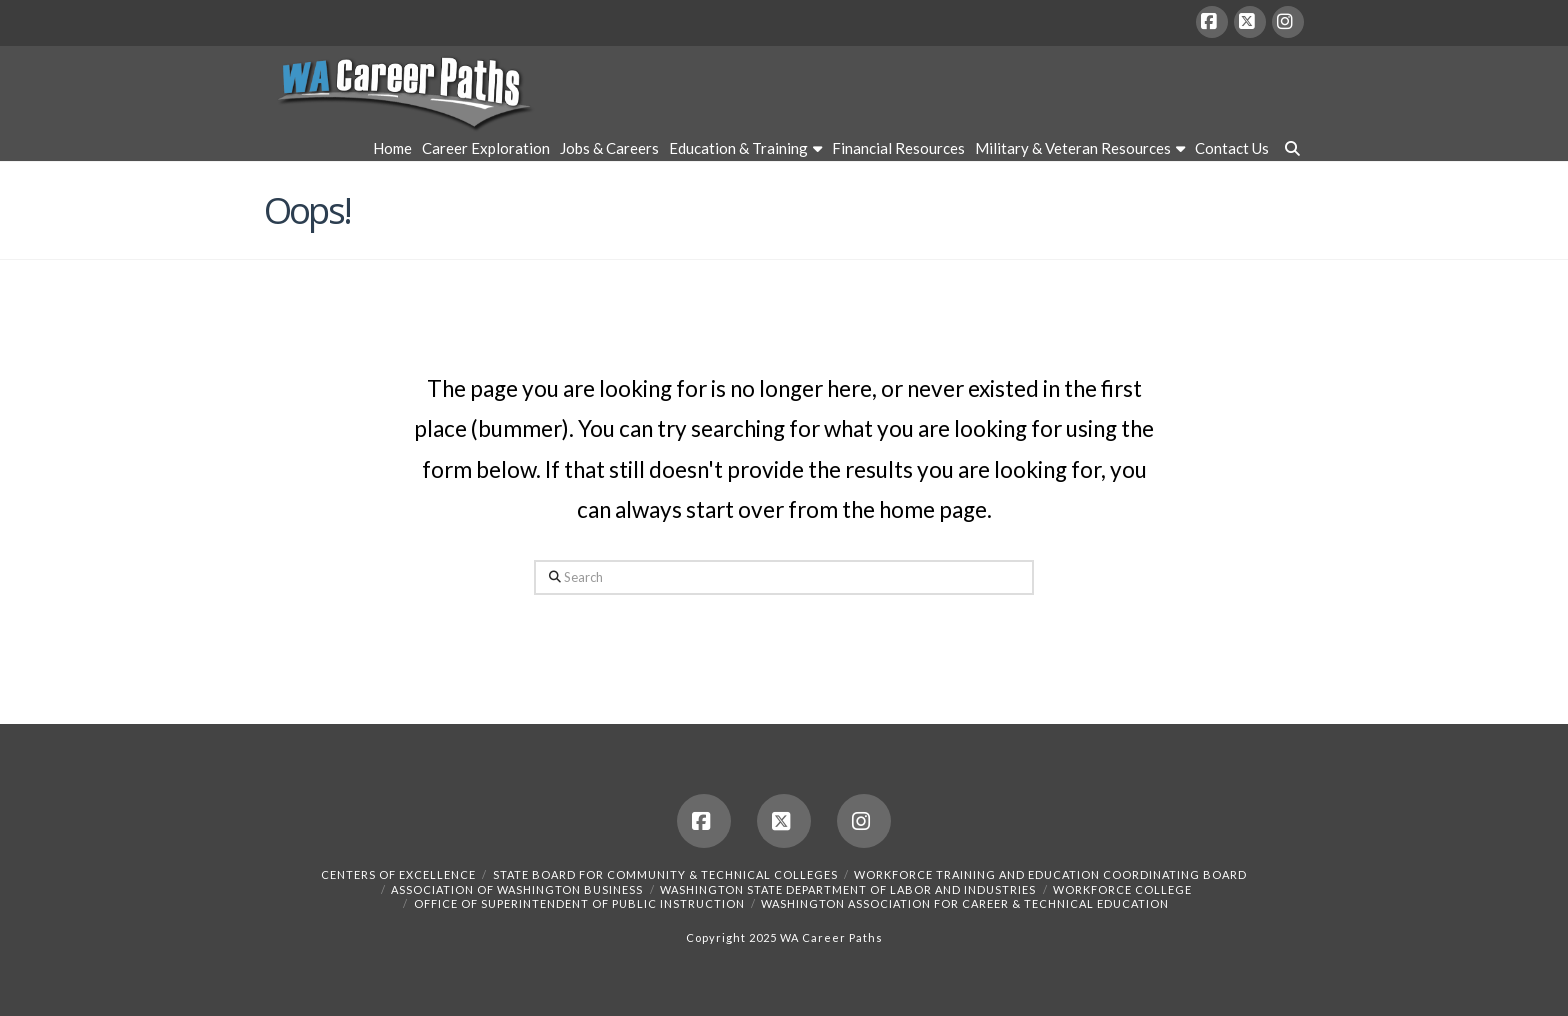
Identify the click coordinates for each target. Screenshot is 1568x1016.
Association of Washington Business (517, 889)
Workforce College (1122, 889)
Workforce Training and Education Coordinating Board (1050, 874)
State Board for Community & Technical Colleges (665, 874)
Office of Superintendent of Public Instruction (579, 903)
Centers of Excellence (398, 874)
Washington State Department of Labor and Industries (848, 889)
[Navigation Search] (1289, 151)
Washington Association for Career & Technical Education (965, 903)
